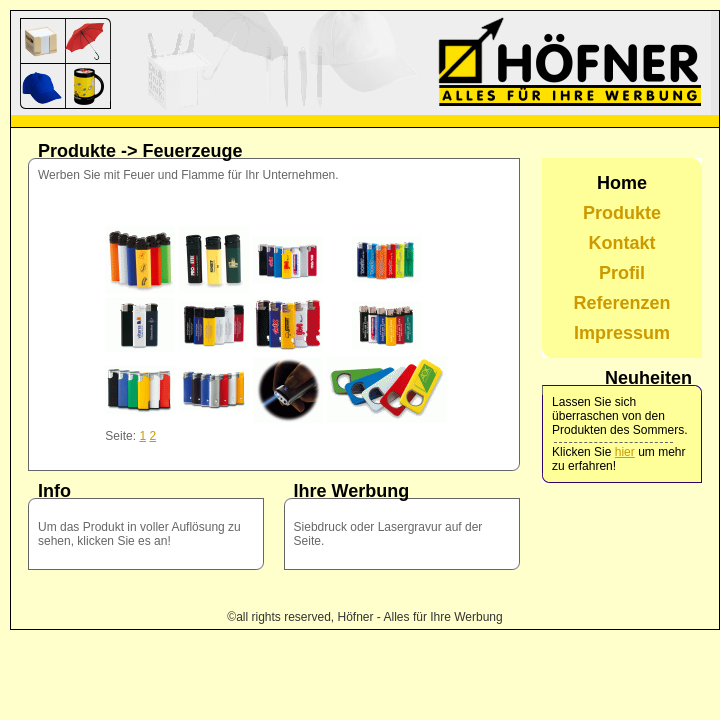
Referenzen (622, 303)
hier (625, 452)
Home (622, 183)
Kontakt (622, 243)
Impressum (622, 333)
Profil (622, 273)
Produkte (622, 213)
